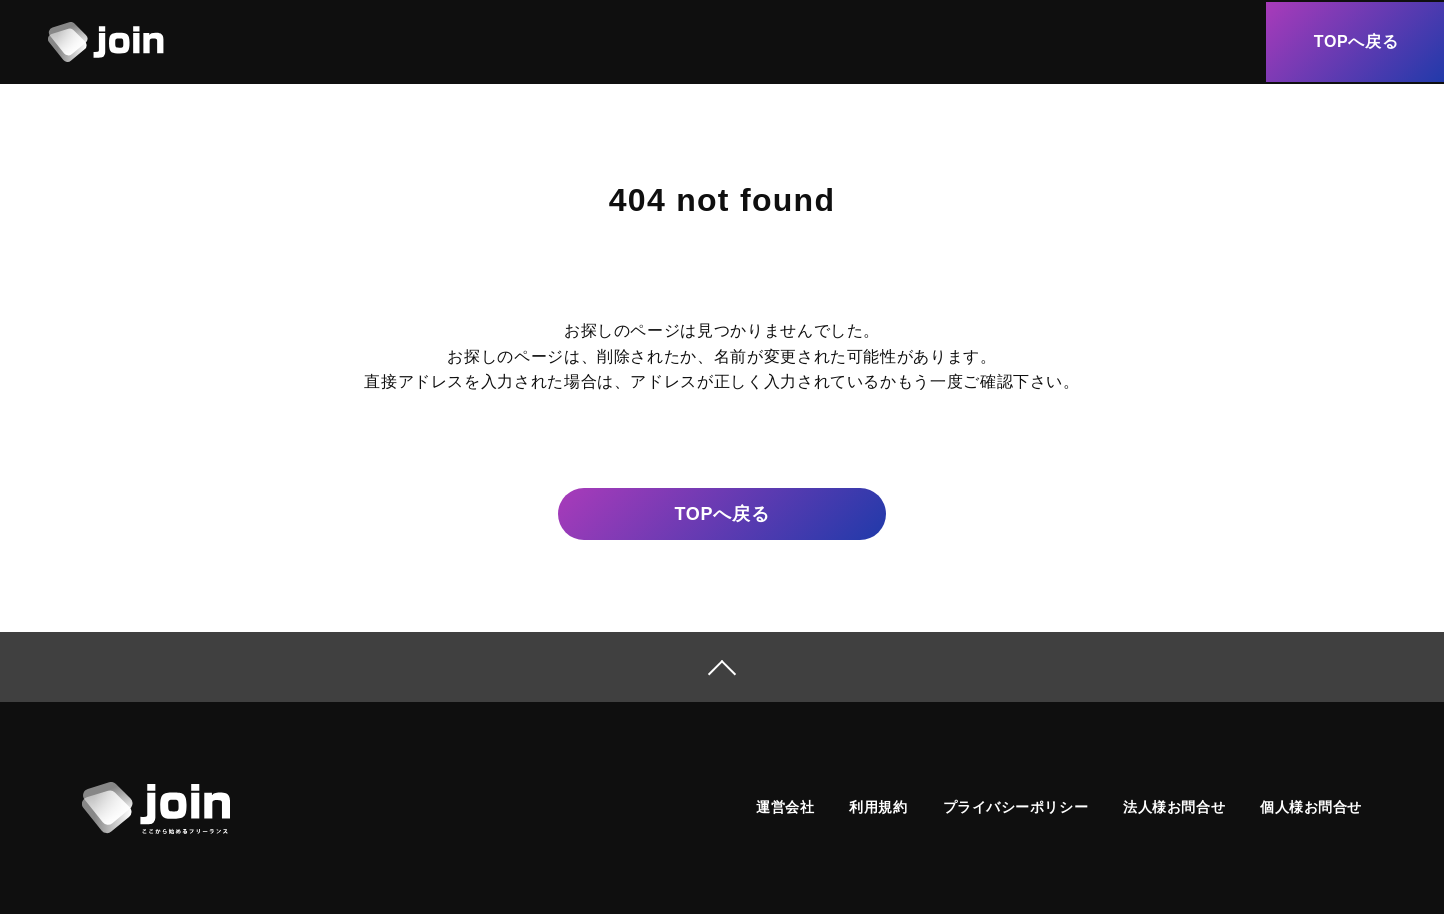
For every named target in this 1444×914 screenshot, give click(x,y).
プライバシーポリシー (1016, 807)
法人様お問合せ (1174, 807)
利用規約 (878, 807)
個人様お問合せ (1311, 807)
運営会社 (785, 807)
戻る (721, 514)
